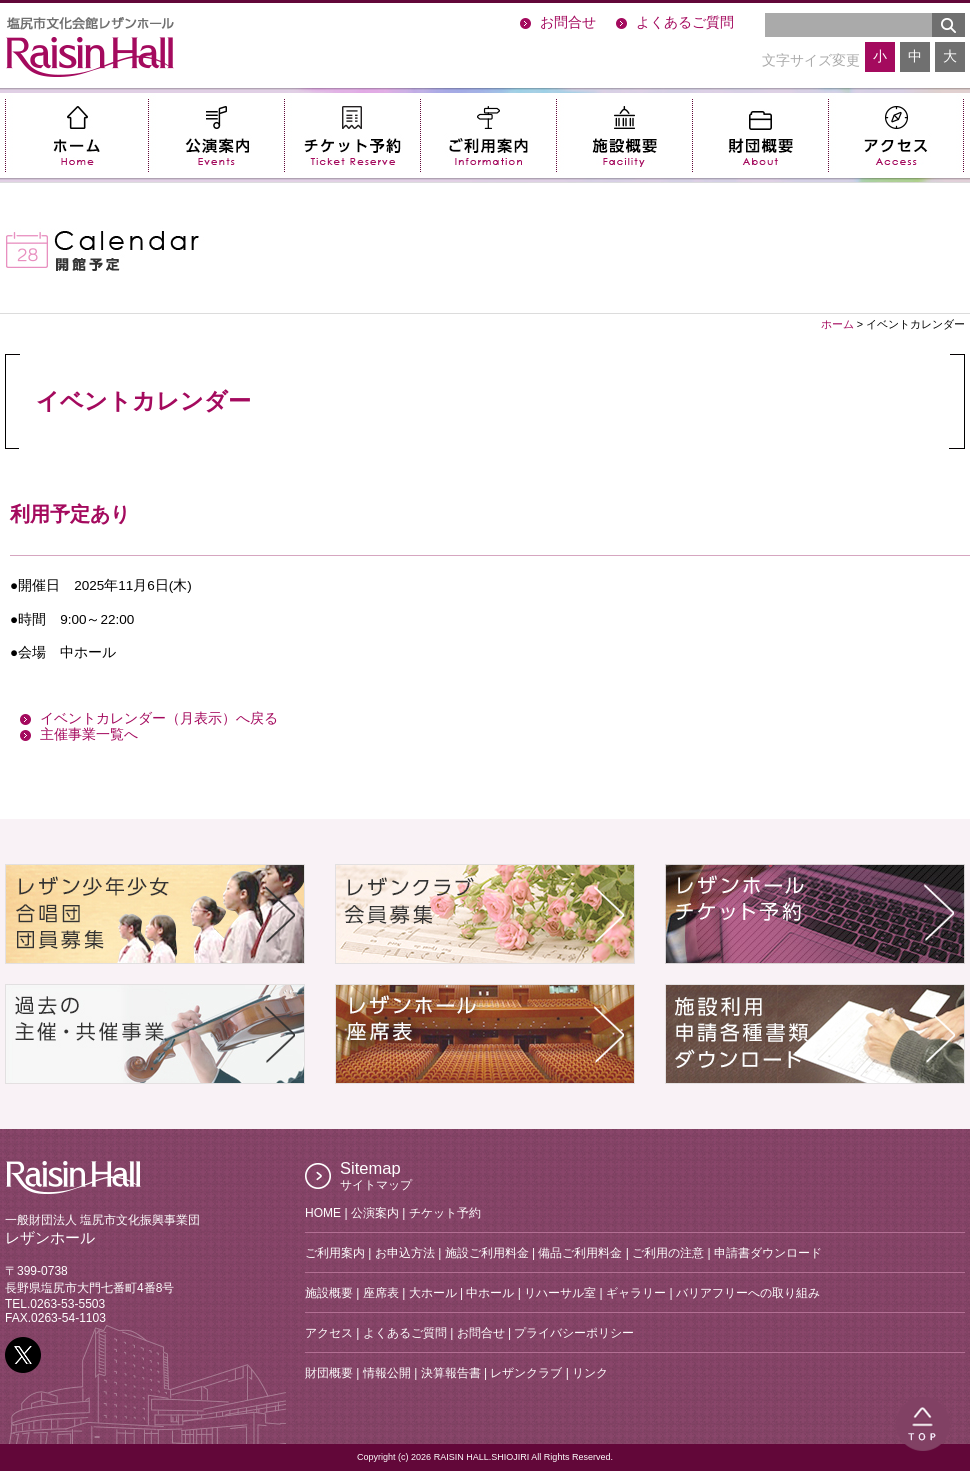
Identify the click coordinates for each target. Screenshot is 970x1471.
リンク (590, 1373)
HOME (323, 1213)
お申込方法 (405, 1253)
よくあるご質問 (685, 22)
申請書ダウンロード (768, 1253)
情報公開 (387, 1373)
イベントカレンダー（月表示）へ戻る (159, 718)
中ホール (490, 1293)
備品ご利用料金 (580, 1253)
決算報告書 (451, 1373)
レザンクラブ (526, 1373)
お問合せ (568, 22)
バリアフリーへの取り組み (748, 1293)
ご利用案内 (488, 135)
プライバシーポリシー (574, 1333)
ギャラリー (636, 1293)
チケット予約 (352, 135)
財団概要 (760, 135)
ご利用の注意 (668, 1253)
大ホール (433, 1293)
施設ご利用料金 (487, 1253)
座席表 (381, 1293)
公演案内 (216, 135)
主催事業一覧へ (89, 734)
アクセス (896, 135)
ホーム (76, 135)
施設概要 (624, 135)
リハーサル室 (560, 1293)
